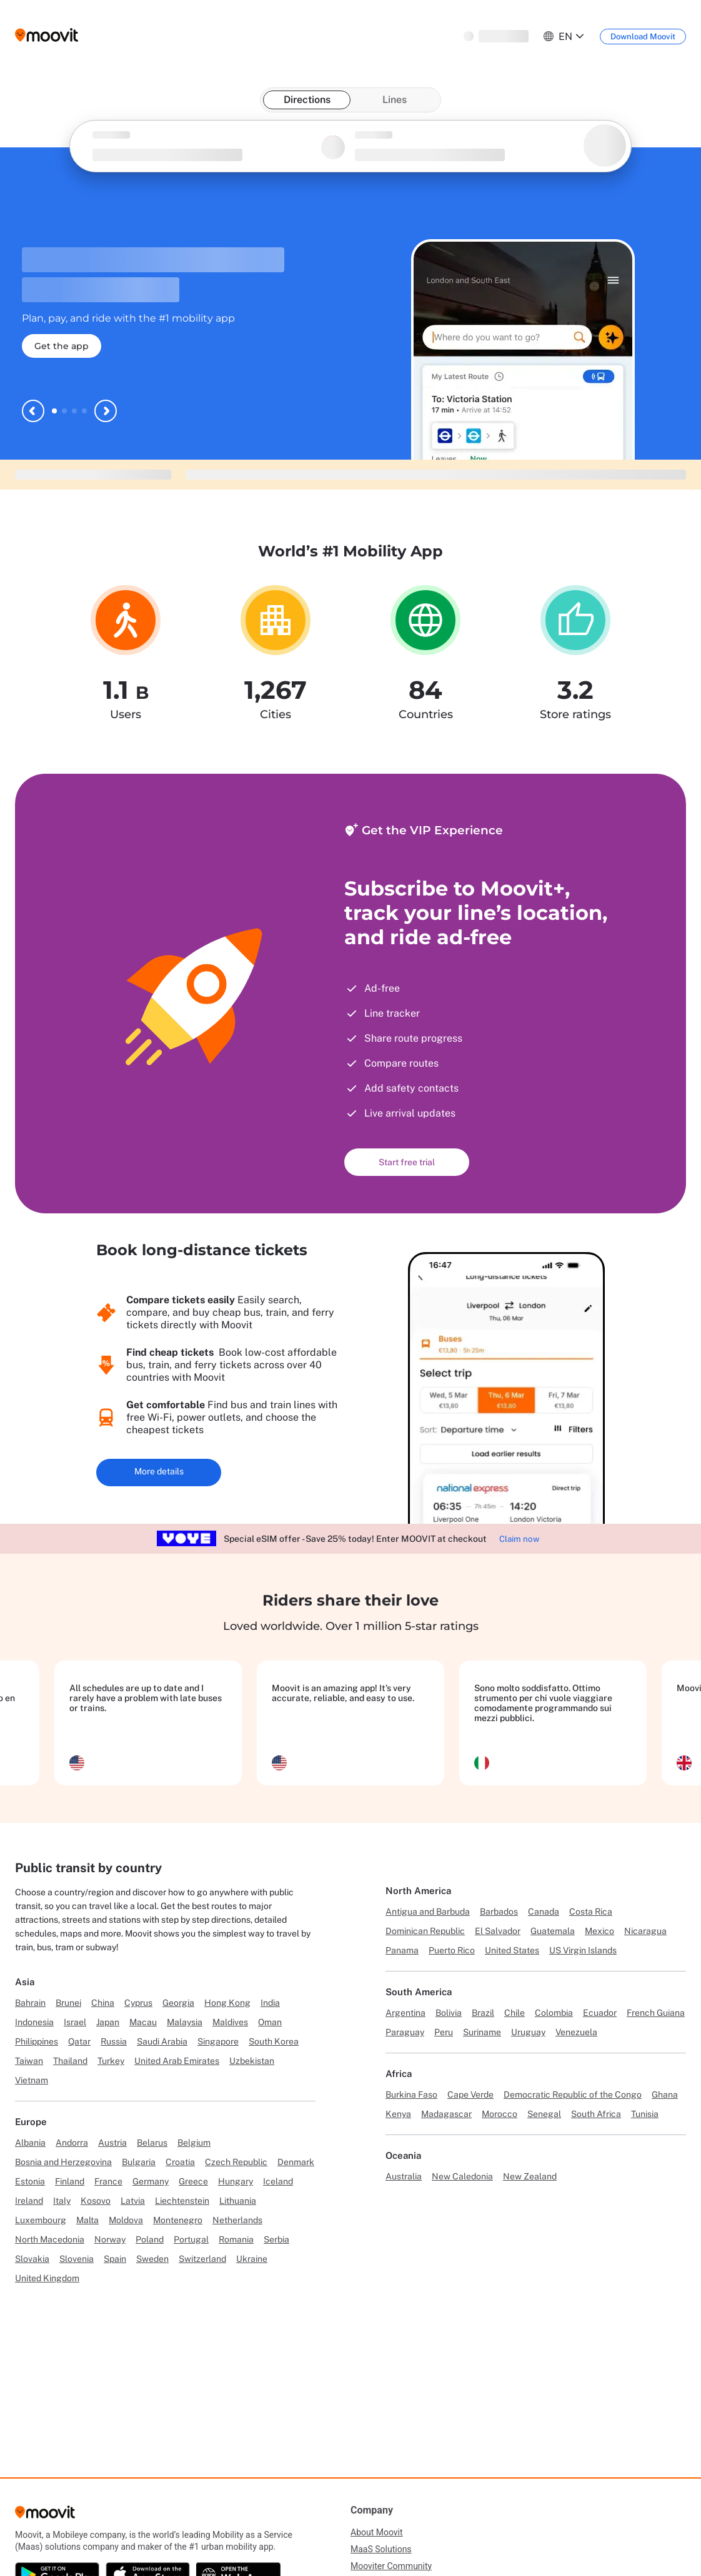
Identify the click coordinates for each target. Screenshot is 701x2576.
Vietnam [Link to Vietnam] (31, 2080)
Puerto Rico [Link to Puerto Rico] (452, 1950)
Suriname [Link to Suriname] (482, 2032)
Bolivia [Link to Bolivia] (448, 2013)
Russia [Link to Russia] (114, 2041)
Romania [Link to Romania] (236, 2239)
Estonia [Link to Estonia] (30, 2181)
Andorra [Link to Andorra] (72, 2143)
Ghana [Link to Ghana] (665, 2095)
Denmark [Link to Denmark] (295, 2162)
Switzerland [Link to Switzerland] (202, 2259)
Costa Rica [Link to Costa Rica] (590, 1912)
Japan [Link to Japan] (107, 2022)
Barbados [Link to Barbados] (499, 1912)
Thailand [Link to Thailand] (70, 2061)
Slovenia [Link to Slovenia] (76, 2259)
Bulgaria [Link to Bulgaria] (139, 2162)
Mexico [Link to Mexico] (599, 1931)
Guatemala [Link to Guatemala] (552, 1931)
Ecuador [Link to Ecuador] (600, 2013)
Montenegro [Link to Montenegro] (177, 2220)
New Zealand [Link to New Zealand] (530, 2176)
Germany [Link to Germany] (150, 2181)
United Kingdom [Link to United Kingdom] (47, 2278)
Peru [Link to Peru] (443, 2032)
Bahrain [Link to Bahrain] (30, 2003)
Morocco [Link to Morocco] (499, 2114)
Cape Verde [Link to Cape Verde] (470, 2095)
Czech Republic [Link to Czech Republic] (236, 2162)
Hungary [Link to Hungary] (235, 2181)
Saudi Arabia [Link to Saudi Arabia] (162, 2041)
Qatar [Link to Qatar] (79, 2041)
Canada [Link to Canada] (543, 1912)
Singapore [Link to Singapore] (218, 2041)
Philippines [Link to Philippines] (36, 2041)
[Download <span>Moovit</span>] (643, 36)
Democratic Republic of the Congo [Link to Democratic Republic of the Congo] (573, 2095)
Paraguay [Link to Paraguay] (404, 2032)
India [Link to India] (270, 2003)
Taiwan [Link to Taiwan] (29, 2061)
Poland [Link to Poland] (150, 2239)
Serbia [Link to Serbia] (276, 2239)
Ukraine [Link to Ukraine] (251, 2259)
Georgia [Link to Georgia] (178, 2003)
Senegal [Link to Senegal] (544, 2114)
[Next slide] (105, 411)
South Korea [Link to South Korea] (274, 2041)
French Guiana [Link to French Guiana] (656, 2013)
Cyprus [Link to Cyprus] (138, 2003)
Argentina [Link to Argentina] (405, 2013)
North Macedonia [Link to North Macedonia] (49, 2239)
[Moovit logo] (46, 36)
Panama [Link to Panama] (402, 1950)
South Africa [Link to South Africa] (596, 2114)
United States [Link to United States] (512, 1950)
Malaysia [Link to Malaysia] (184, 2022)
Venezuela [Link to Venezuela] (576, 2032)
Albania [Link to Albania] (30, 2143)
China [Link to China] (102, 2003)
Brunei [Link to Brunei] (68, 2003)
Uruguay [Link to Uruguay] (528, 2032)
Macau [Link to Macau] (143, 2022)
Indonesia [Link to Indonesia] (34, 2022)
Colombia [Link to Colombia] (554, 2013)
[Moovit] (45, 2516)
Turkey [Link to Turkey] (110, 2061)
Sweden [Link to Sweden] (152, 2259)
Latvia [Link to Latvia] (133, 2201)
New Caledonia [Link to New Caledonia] (462, 2176)
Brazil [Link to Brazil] (483, 2013)
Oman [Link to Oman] (270, 2022)
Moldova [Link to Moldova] (126, 2220)
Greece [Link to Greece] (193, 2181)
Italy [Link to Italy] (62, 2201)
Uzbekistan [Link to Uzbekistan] (251, 2061)
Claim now (519, 1539)
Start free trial (407, 1162)
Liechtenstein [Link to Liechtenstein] (182, 2201)
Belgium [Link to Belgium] (194, 2143)
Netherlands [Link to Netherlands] (237, 2220)
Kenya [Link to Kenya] (398, 2114)
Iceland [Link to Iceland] (278, 2181)
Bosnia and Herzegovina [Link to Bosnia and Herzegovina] (63, 2162)
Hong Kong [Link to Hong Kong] (227, 2003)
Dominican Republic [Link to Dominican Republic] (425, 1931)
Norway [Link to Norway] (110, 2239)
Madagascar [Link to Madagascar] (446, 2114)
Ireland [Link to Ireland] (29, 2201)
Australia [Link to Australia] (403, 2176)
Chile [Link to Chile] (514, 2013)
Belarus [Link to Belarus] (152, 2143)
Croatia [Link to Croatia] (180, 2162)
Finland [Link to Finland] (69, 2181)
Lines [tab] (394, 100)
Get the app (61, 346)
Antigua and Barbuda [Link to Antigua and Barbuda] (427, 1912)
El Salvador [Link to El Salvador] (497, 1931)
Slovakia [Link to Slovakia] (32, 2259)
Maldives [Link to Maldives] (230, 2022)
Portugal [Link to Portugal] (191, 2239)
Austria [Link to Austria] (112, 2143)
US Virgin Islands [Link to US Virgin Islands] (583, 1950)
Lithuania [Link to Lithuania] (237, 2201)
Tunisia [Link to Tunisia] (645, 2114)
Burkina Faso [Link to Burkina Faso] (411, 2095)
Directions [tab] (307, 100)
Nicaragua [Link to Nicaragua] (645, 1931)
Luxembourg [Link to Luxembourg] (40, 2220)
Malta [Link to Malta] (87, 2220)
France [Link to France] (108, 2181)
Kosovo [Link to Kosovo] (96, 2201)
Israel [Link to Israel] (75, 2022)
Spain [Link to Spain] (115, 2259)
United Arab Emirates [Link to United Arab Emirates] (176, 2061)
